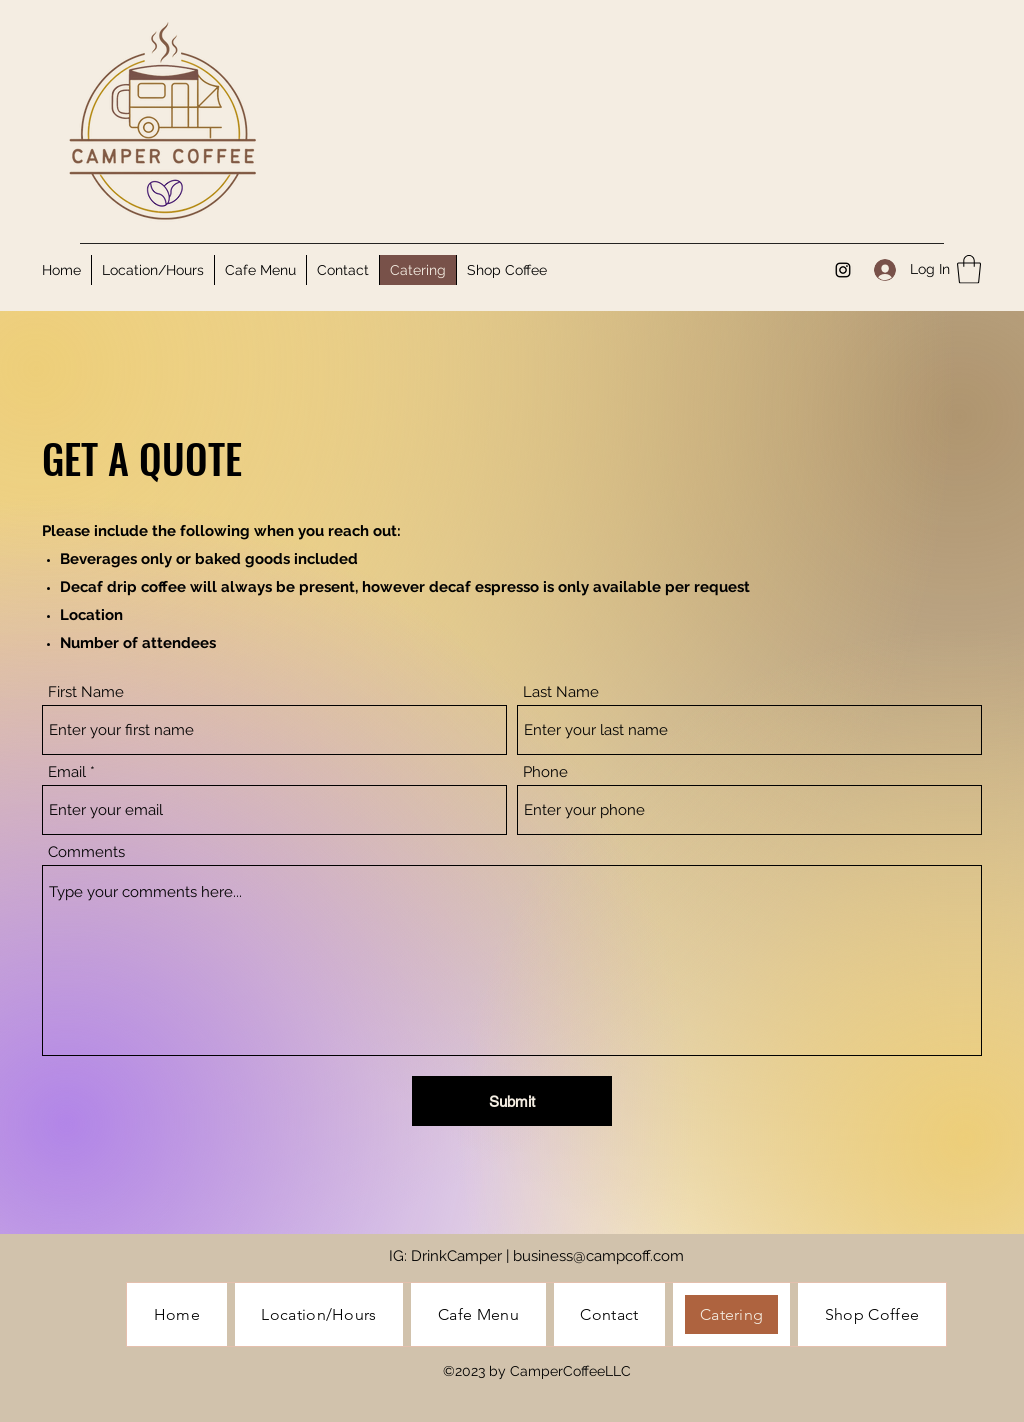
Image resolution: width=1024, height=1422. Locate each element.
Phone (545, 772)
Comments (86, 852)
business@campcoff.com (598, 1256)
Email (67, 772)
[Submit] (512, 1101)
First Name (86, 692)
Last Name (561, 692)
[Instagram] (843, 270)
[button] (969, 269)
